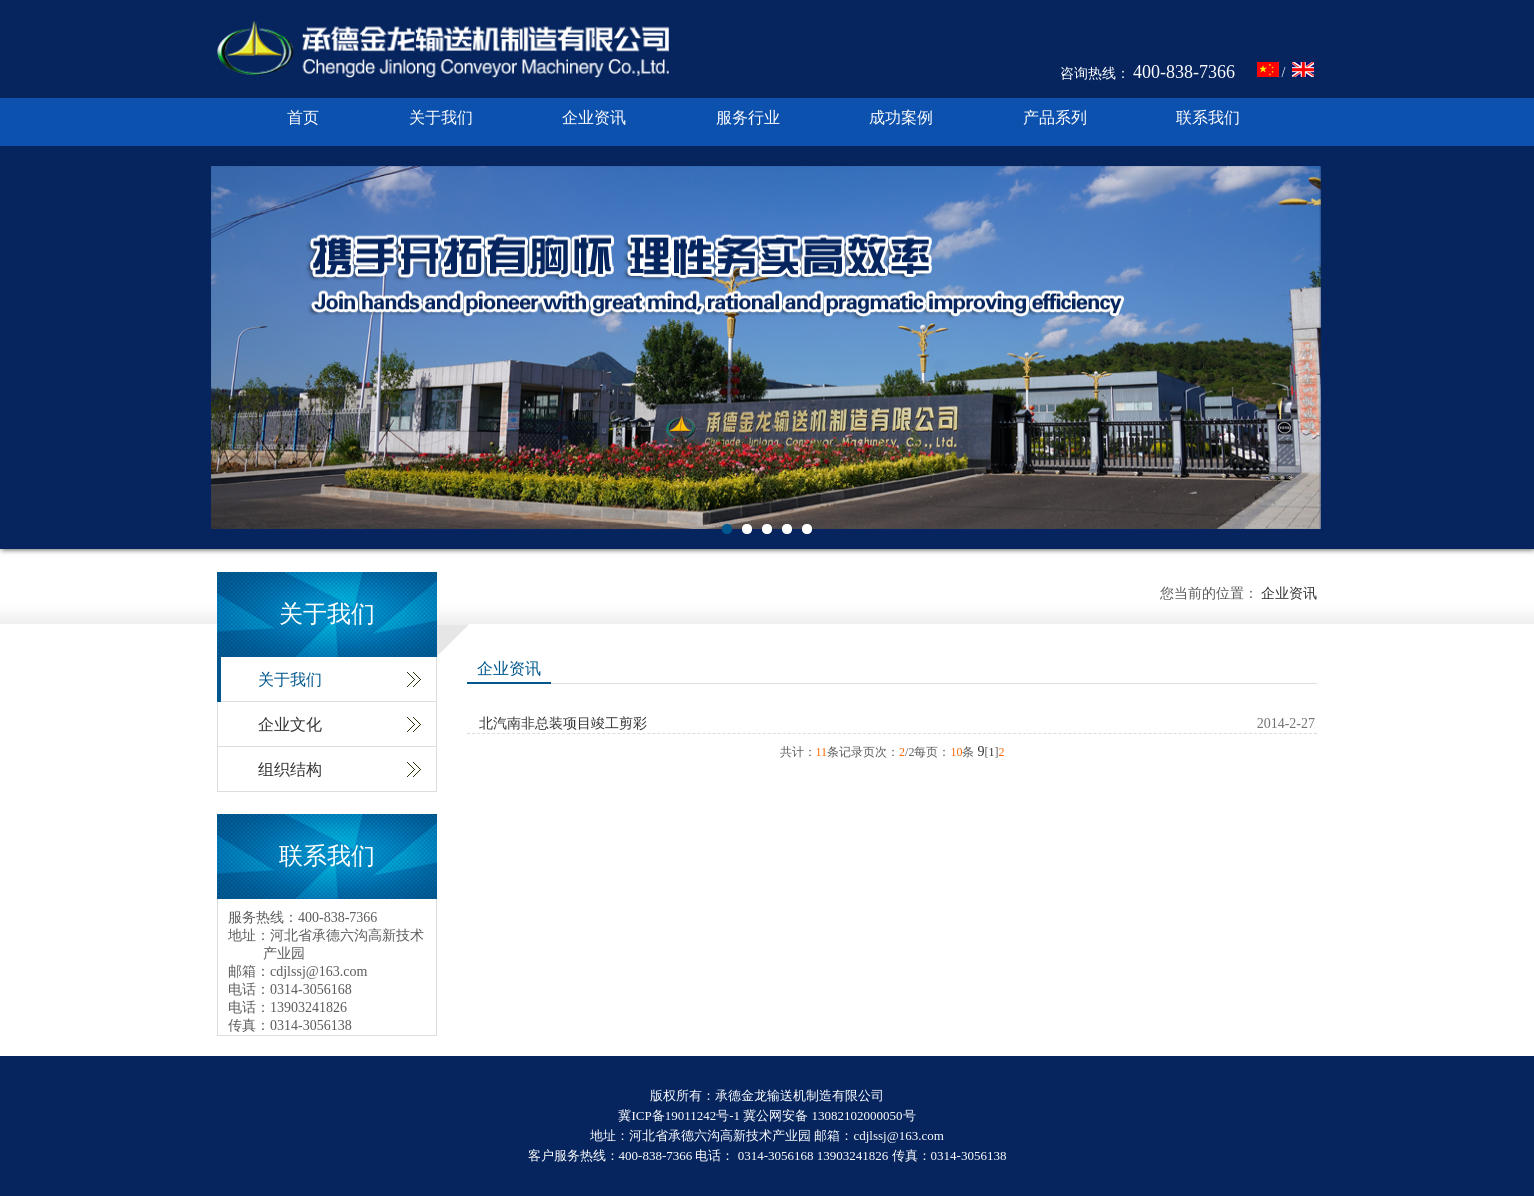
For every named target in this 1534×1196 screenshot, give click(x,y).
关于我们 (441, 117)
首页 (303, 117)
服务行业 (748, 117)
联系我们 (1208, 117)
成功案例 (901, 117)
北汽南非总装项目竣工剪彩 (563, 723)
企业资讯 (594, 117)
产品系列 (1055, 117)
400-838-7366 (1184, 72)
